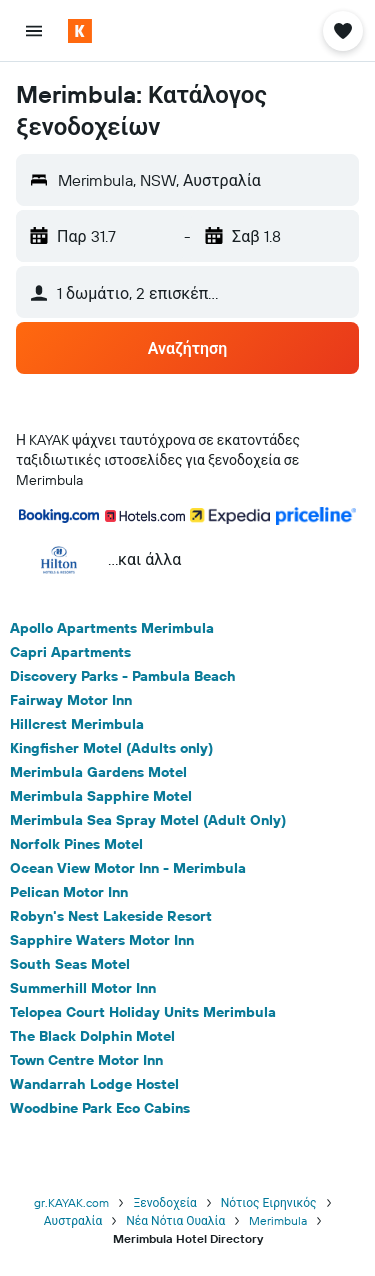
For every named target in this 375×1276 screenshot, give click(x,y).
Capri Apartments (70, 652)
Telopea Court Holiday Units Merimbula (143, 1012)
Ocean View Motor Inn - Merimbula (128, 868)
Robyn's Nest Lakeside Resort (111, 916)
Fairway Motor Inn (71, 700)
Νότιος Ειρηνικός (269, 1202)
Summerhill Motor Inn (83, 988)
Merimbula (278, 1220)
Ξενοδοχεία (164, 1202)
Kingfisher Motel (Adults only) (111, 748)
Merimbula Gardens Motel (98, 772)
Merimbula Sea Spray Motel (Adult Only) (148, 820)
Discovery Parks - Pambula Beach (123, 676)
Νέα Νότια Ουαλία (175, 1220)
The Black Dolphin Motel (92, 1036)
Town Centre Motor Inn (86, 1060)
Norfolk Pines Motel (76, 844)
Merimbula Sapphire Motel (101, 796)
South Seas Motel (70, 964)
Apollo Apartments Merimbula (112, 628)
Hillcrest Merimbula (77, 724)
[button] (34, 31)
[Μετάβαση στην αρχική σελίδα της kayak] (130, 31)
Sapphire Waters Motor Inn (102, 940)
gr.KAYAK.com (71, 1202)
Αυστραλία (73, 1220)
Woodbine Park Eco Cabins (100, 1108)
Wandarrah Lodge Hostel (94, 1084)
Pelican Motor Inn (69, 892)
